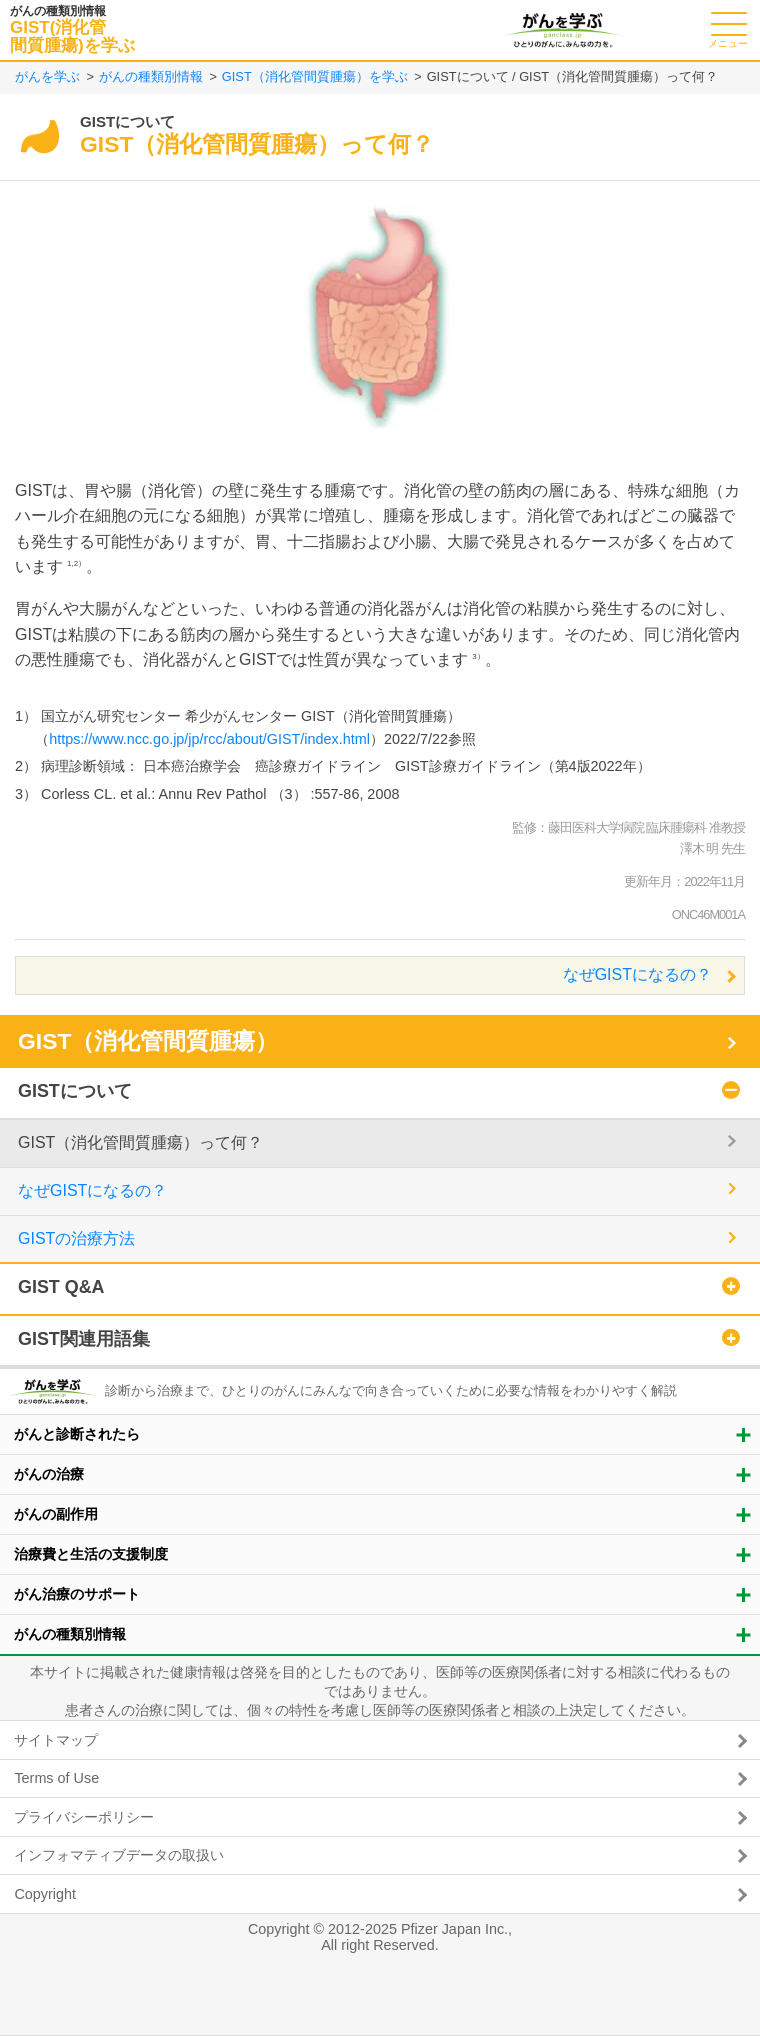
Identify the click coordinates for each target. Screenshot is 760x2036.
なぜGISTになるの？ (637, 974)
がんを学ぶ (47, 76)
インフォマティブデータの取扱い (119, 1855)
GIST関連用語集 (84, 1339)
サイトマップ (56, 1740)
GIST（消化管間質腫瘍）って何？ (140, 1142)
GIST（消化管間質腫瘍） (148, 1041)
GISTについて (75, 1091)
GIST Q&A (61, 1287)
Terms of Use (56, 1778)
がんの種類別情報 (151, 76)
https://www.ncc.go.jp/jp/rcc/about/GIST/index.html (209, 739)
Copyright (45, 1894)
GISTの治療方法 (76, 1238)
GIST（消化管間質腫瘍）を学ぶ (315, 76)
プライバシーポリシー (84, 1817)
